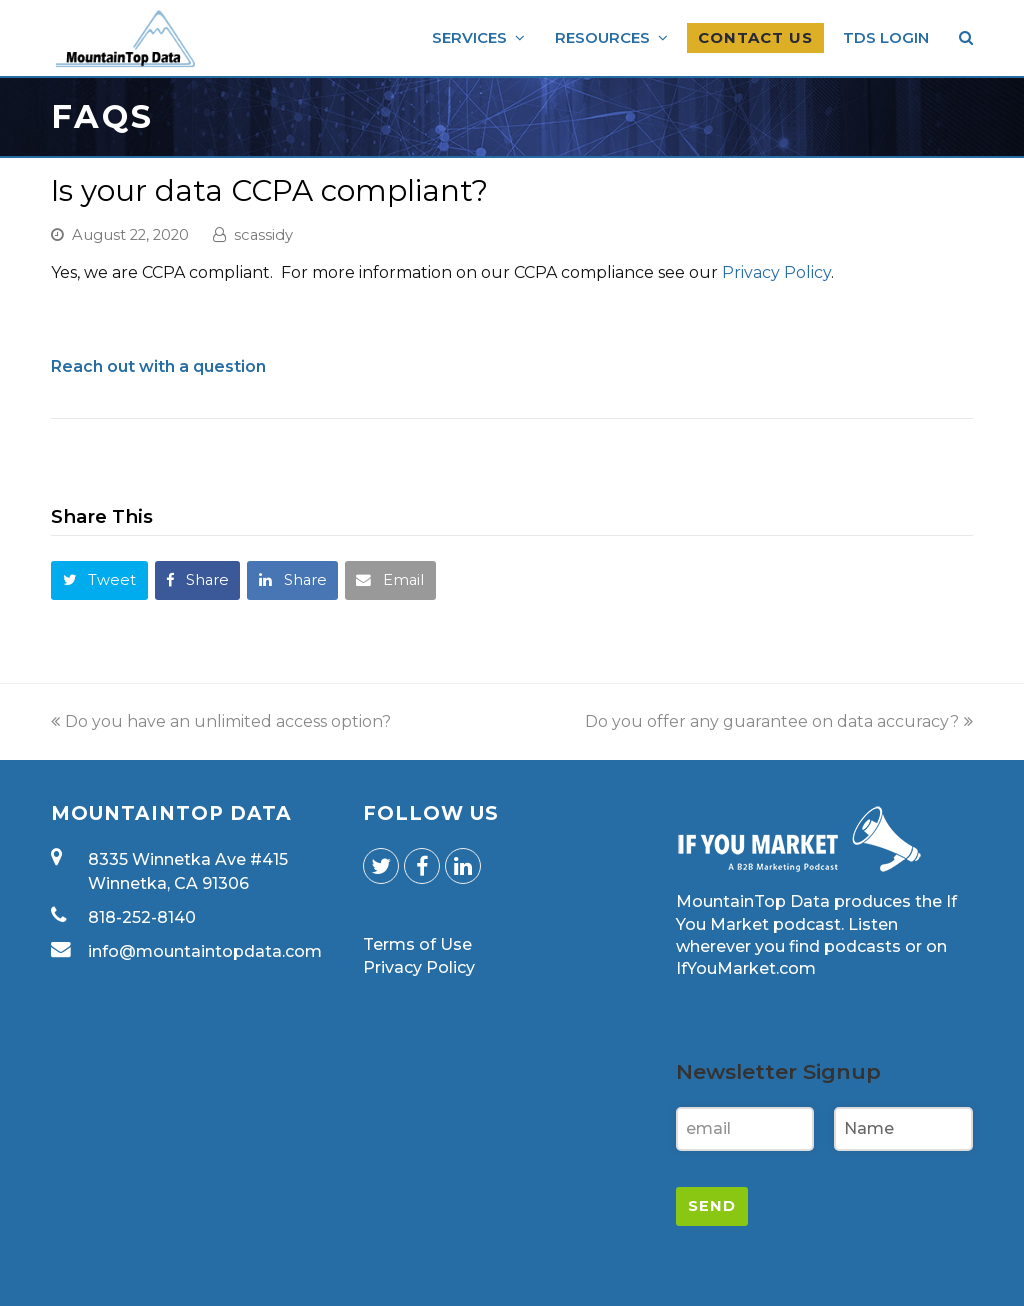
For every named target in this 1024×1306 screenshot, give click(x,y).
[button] (99, 580)
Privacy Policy (776, 272)
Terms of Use (417, 944)
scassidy (263, 235)
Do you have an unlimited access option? (221, 721)
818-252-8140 (142, 917)
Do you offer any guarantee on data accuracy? (779, 721)
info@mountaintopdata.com (205, 951)
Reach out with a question (158, 366)
